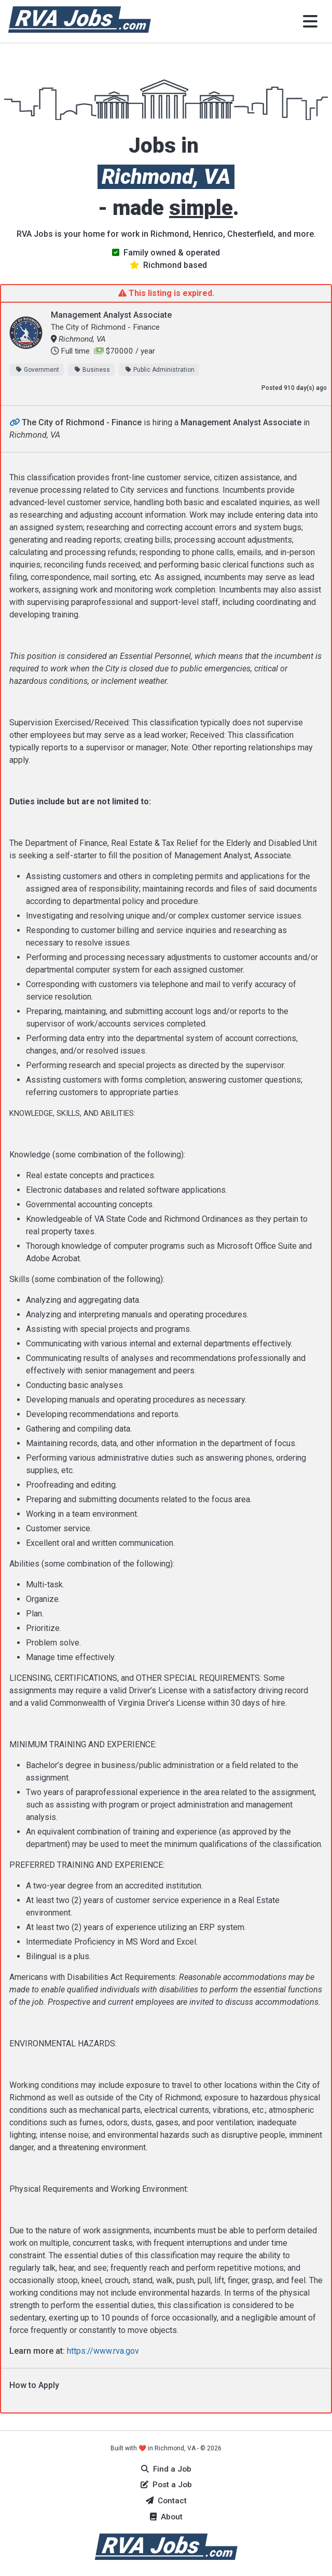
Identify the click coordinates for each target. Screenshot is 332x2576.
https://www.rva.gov (103, 2351)
